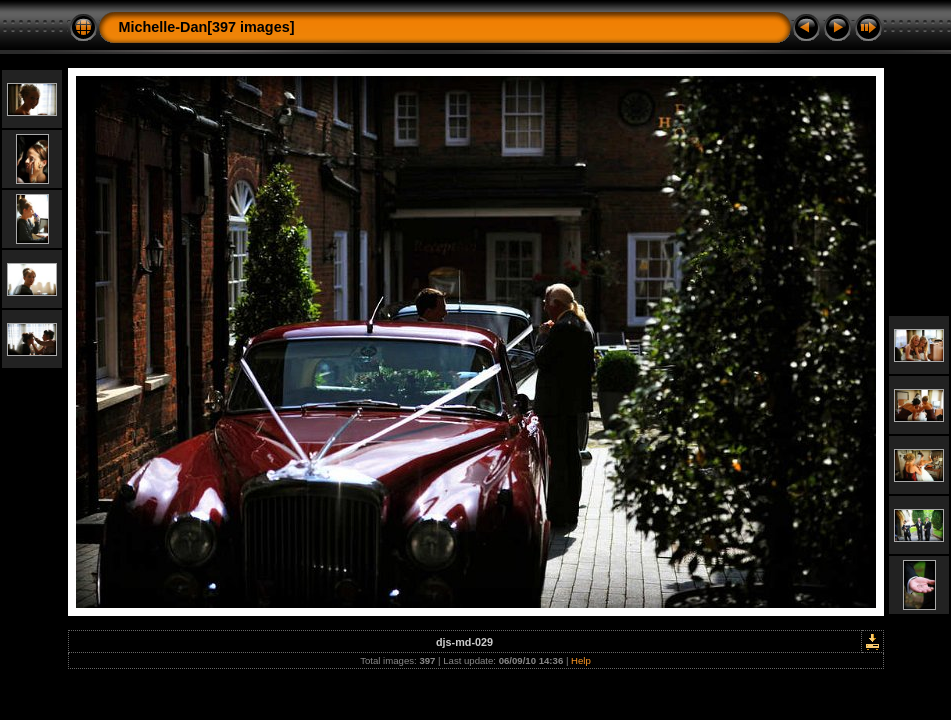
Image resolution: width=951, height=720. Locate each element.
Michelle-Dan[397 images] (207, 27)
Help (581, 660)
